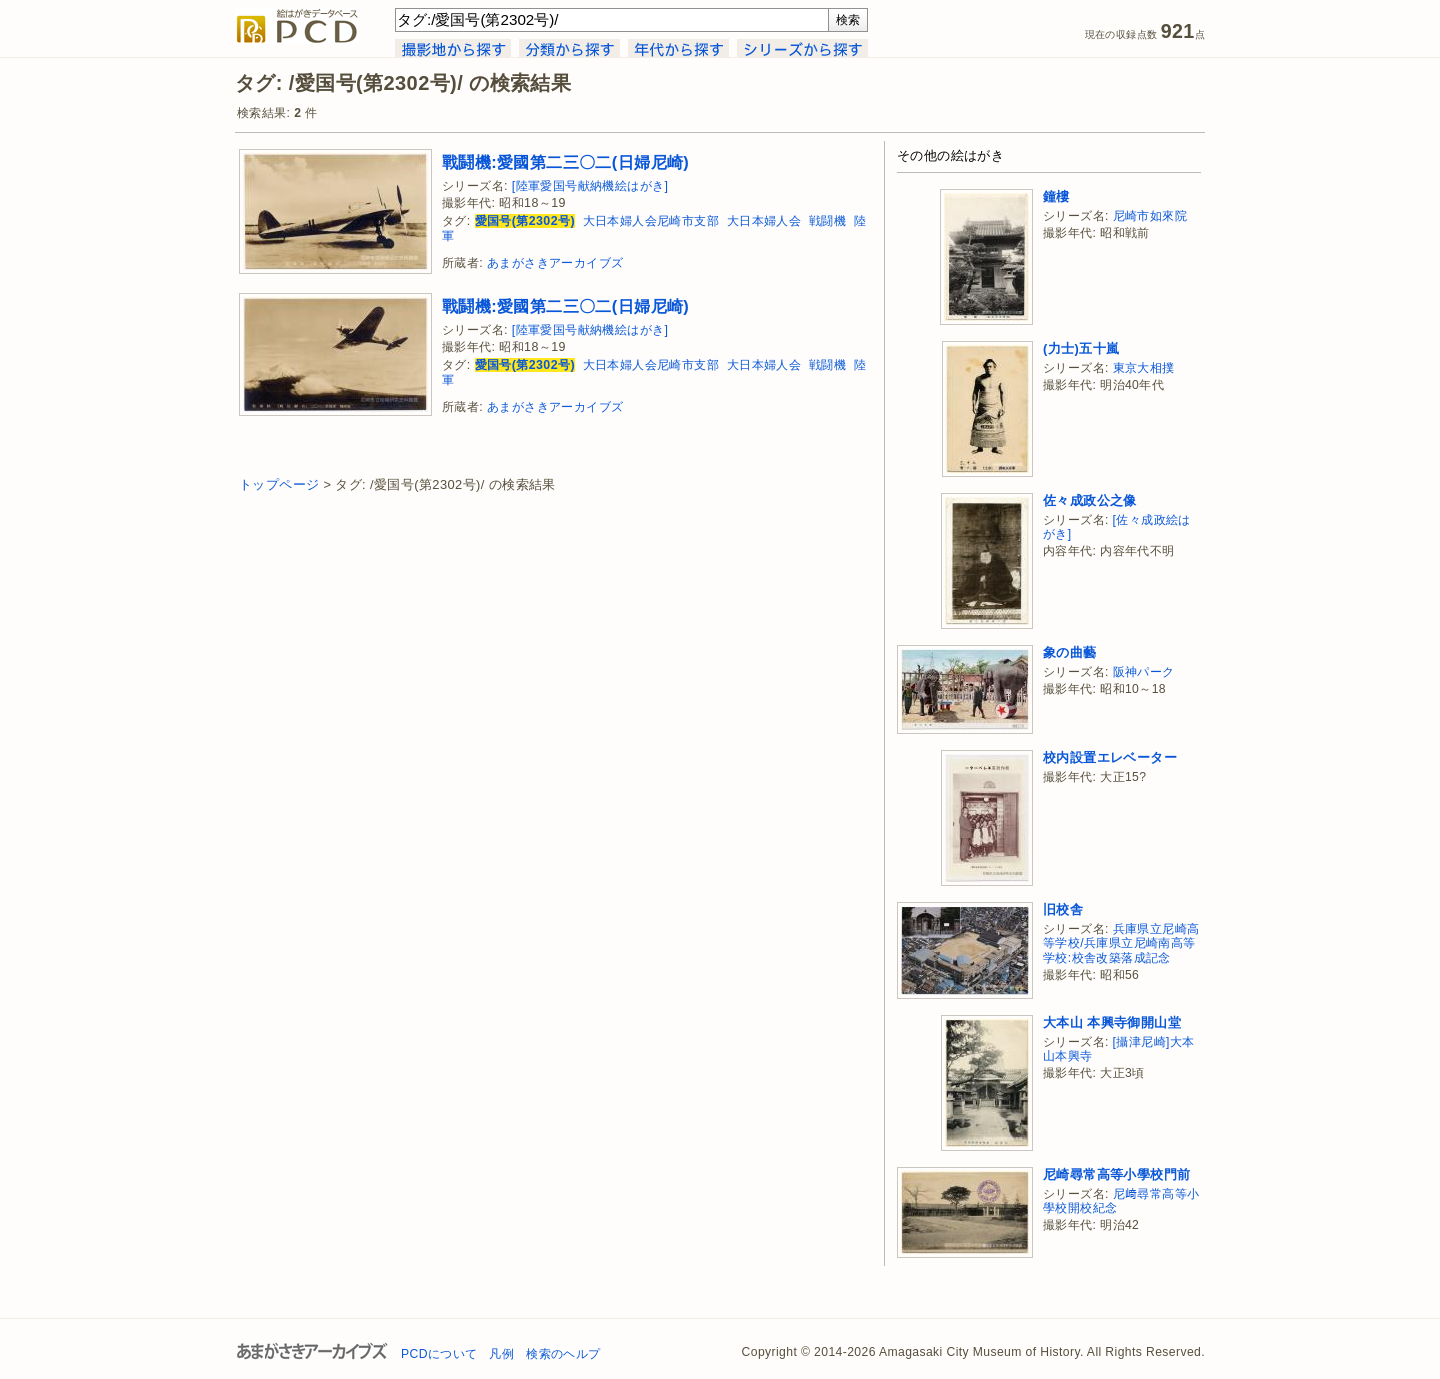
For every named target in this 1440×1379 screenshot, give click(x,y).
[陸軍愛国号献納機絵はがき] (590, 186)
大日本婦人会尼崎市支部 (651, 221)
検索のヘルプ (563, 1354)
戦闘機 (827, 221)
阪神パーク (1144, 672)
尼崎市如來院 (1150, 216)
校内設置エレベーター (1110, 757)
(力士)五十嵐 (1081, 348)
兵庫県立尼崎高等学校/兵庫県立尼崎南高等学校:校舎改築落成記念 (1121, 943)
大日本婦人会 (764, 221)
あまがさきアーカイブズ (555, 263)
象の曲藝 (1070, 652)
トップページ (279, 484)
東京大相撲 (1144, 368)
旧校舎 (1063, 909)
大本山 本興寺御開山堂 (1112, 1022)
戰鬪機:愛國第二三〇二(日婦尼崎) (565, 162)
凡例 (501, 1354)
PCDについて (439, 1354)
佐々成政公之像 (1090, 500)
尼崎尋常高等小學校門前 (1116, 1174)
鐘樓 (1056, 196)
